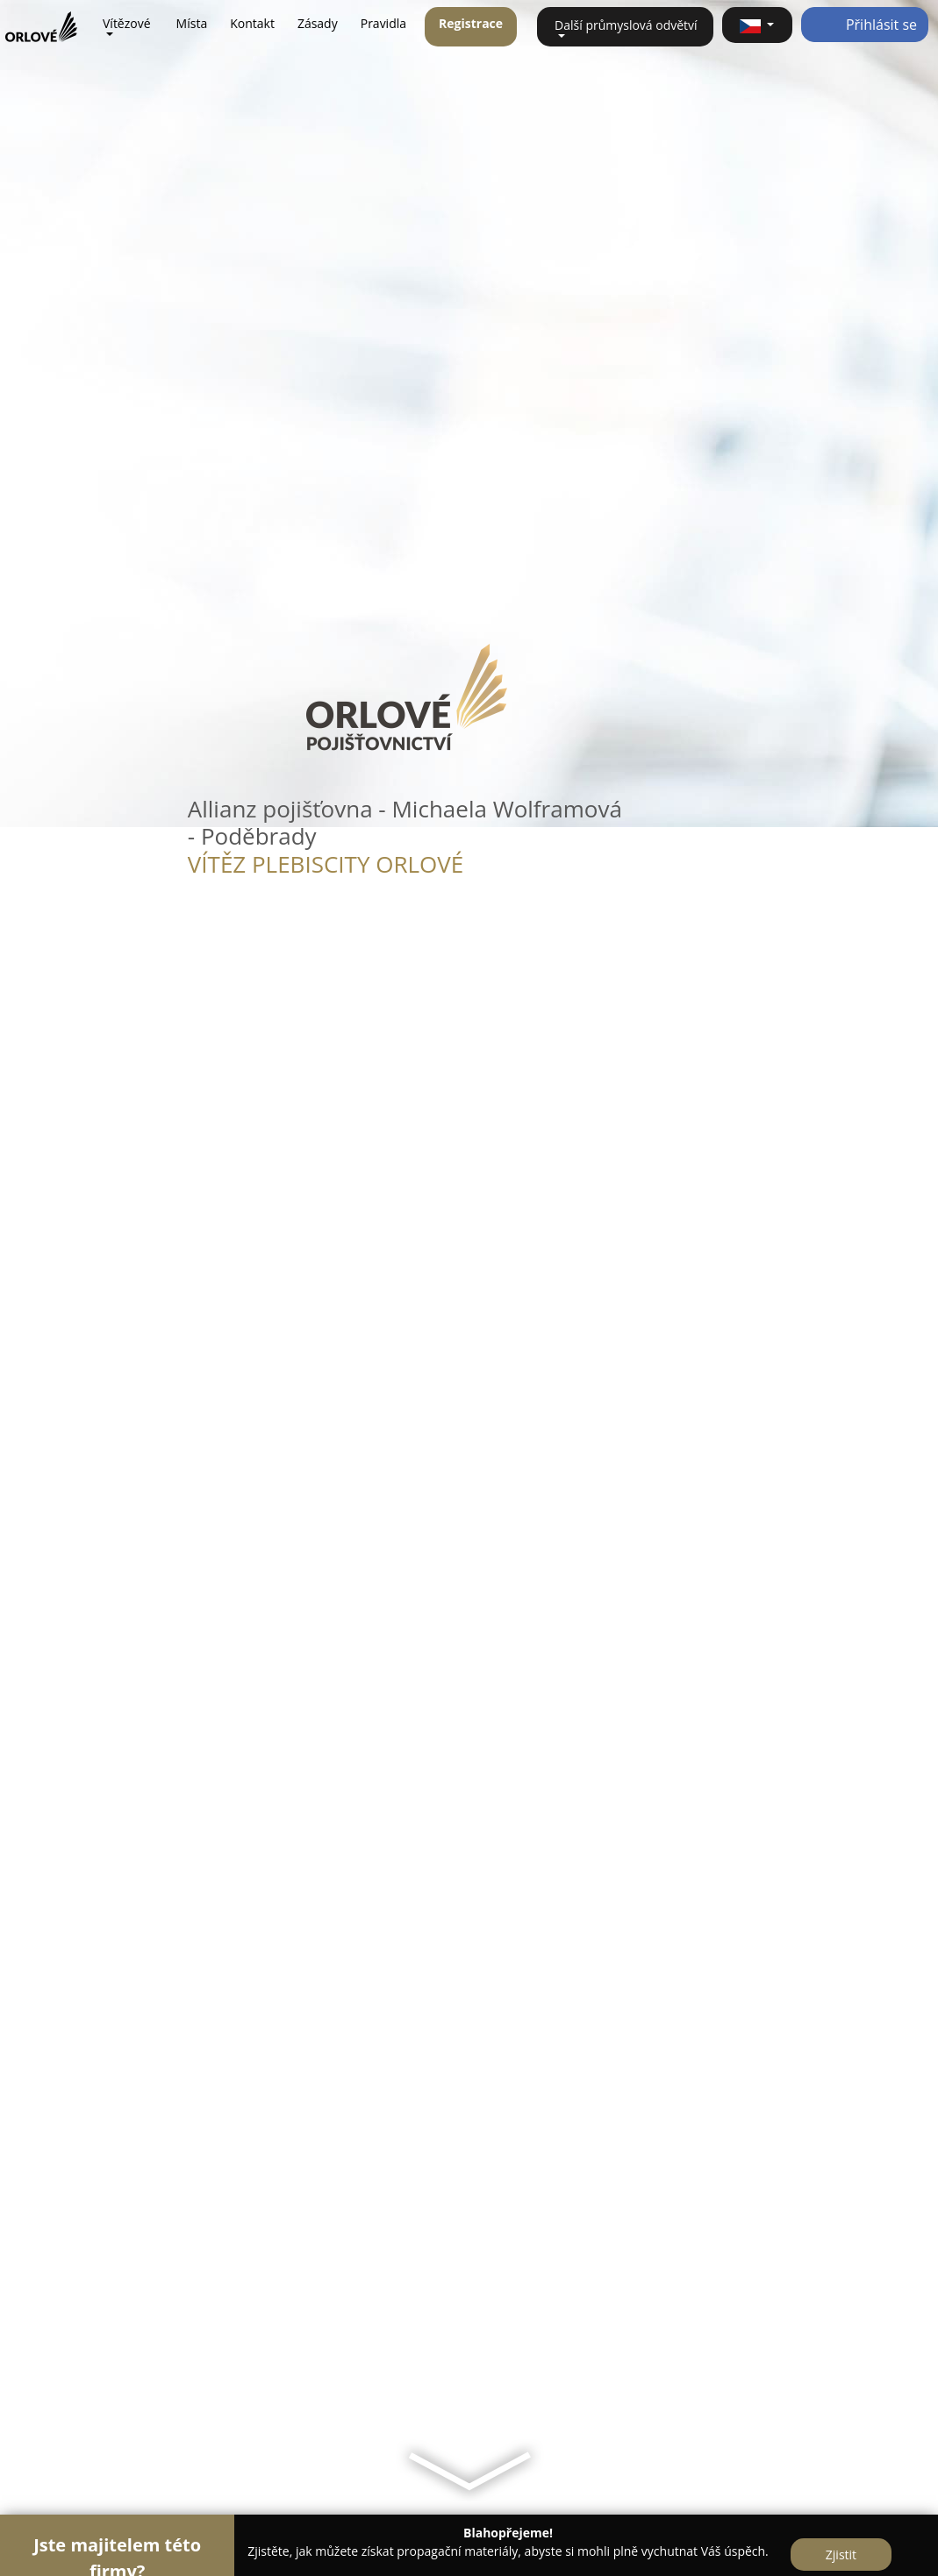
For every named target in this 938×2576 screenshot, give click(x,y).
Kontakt (252, 23)
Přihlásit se (865, 24)
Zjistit (841, 2554)
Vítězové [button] (127, 23)
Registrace (471, 23)
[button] (757, 25)
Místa (192, 23)
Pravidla (383, 23)
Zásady (317, 23)
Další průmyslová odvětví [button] (626, 25)
